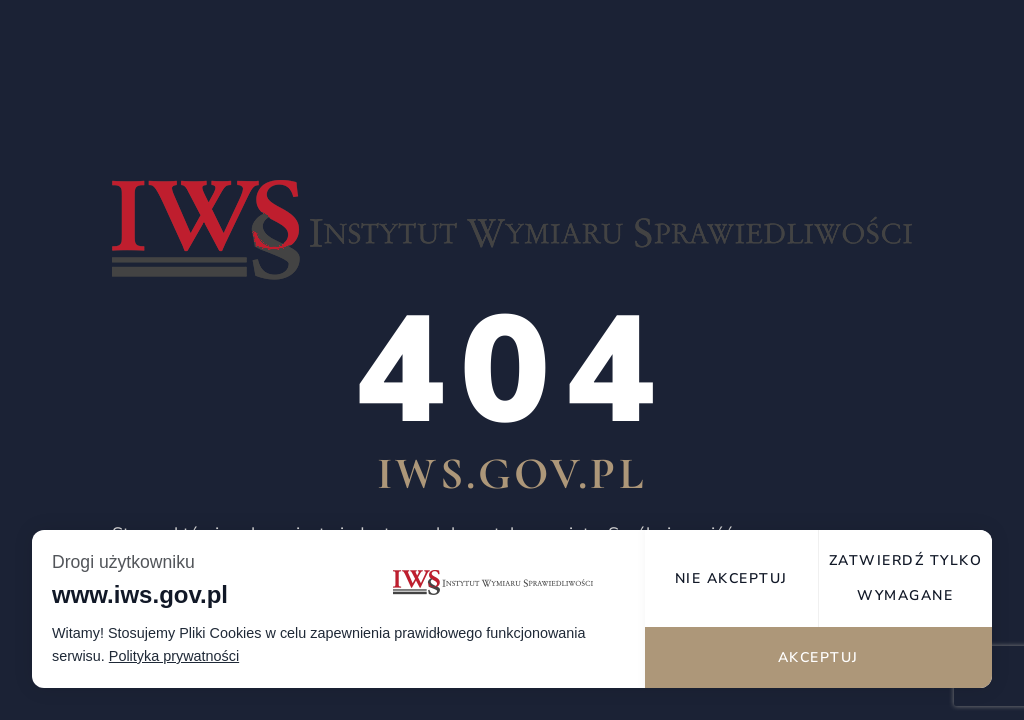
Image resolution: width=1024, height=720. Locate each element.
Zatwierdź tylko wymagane (906, 578)
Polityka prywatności (174, 656)
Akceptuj (818, 657)
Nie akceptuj (731, 578)
